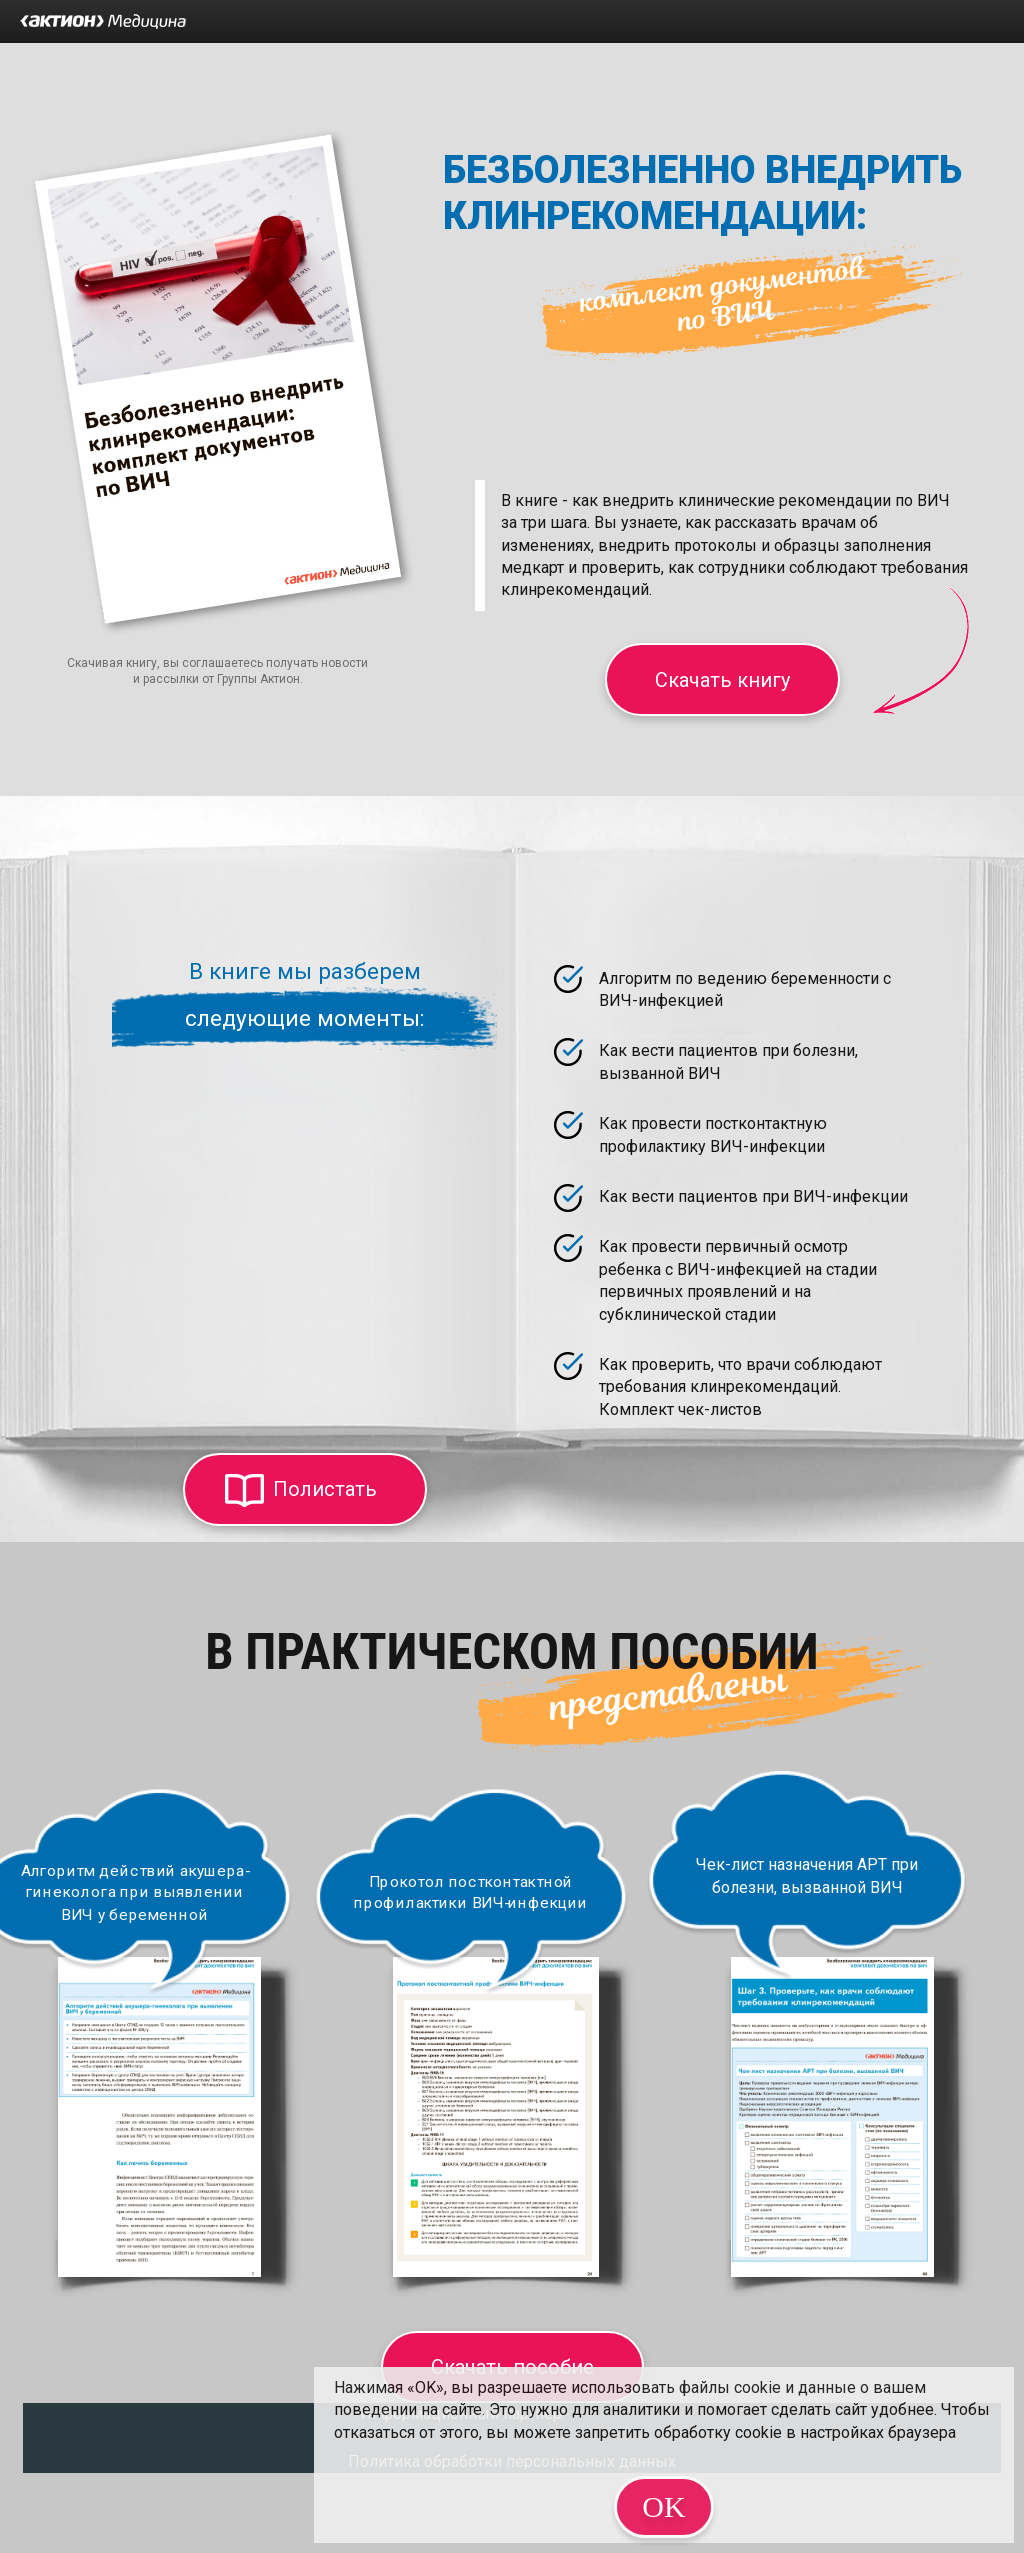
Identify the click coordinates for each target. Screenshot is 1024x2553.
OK (663, 2506)
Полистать (325, 1489)
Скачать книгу (722, 680)
